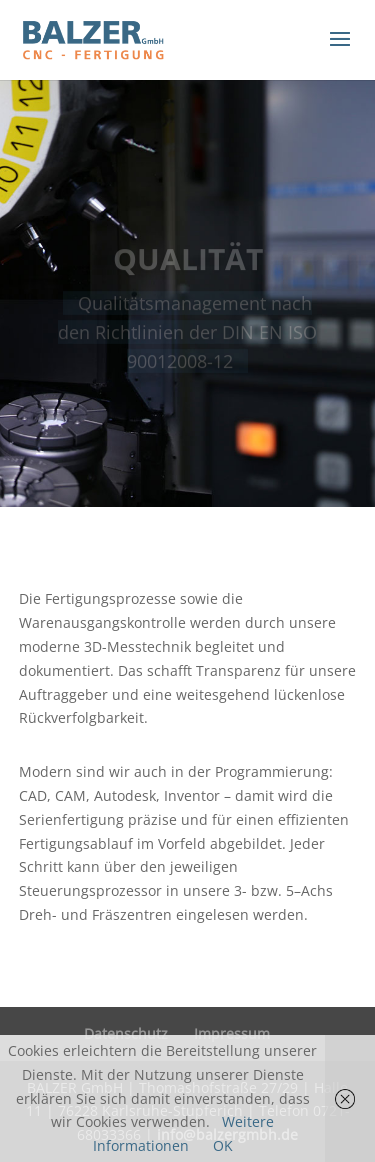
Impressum (232, 1033)
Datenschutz (126, 1033)
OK (223, 1145)
